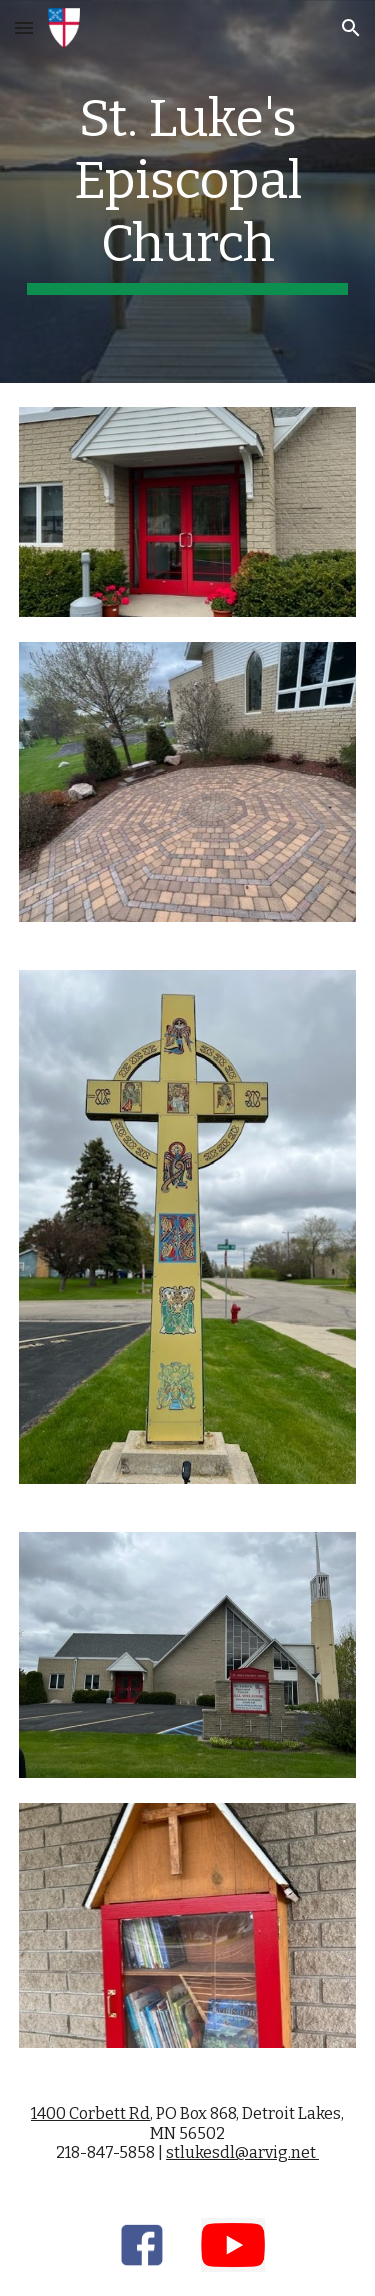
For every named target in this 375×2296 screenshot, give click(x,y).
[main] (188, 191)
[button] (24, 27)
